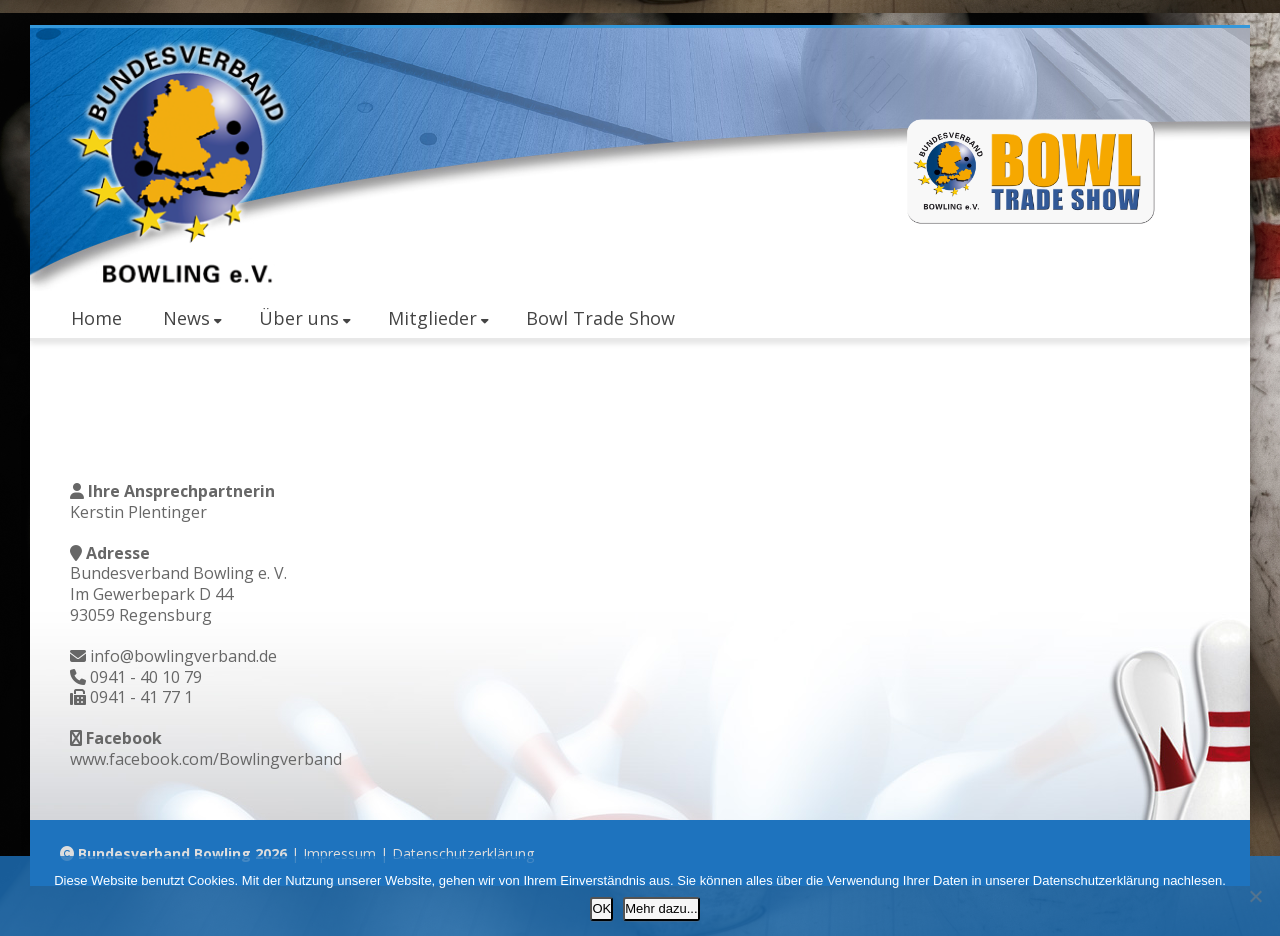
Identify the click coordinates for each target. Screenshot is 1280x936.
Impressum (339, 853)
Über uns (305, 318)
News (192, 318)
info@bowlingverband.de (183, 656)
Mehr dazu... (661, 908)
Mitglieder (438, 318)
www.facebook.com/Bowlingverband (206, 759)
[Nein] (1255, 896)
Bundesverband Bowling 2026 (182, 853)
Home (96, 318)
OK (601, 908)
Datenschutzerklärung (463, 853)
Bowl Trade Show (600, 318)
